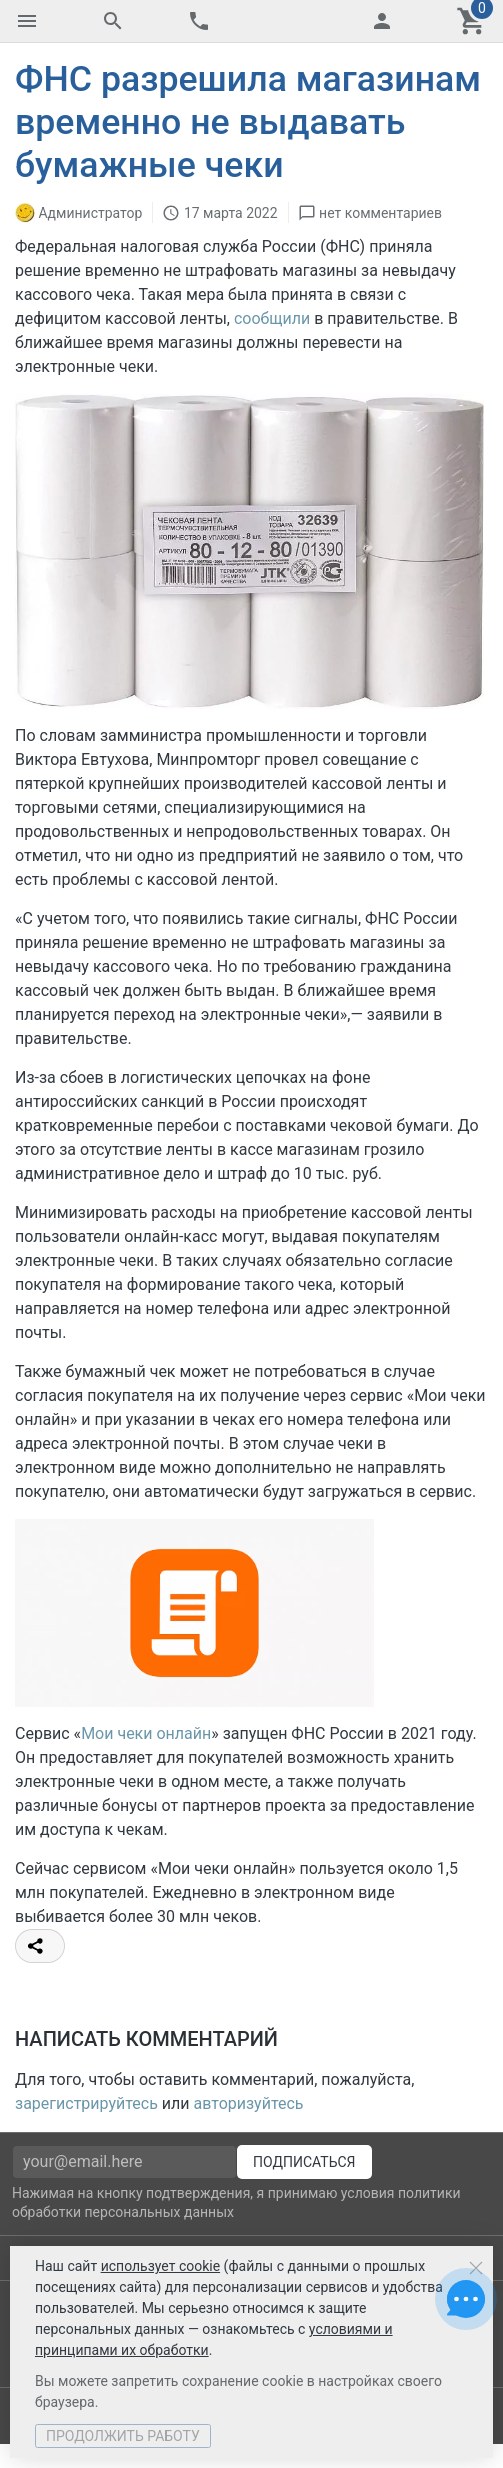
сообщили (272, 318)
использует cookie (160, 2266)
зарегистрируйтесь (86, 2103)
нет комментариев (380, 212)
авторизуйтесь (249, 2103)
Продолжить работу (123, 2436)
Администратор (90, 212)
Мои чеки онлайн (146, 1733)
